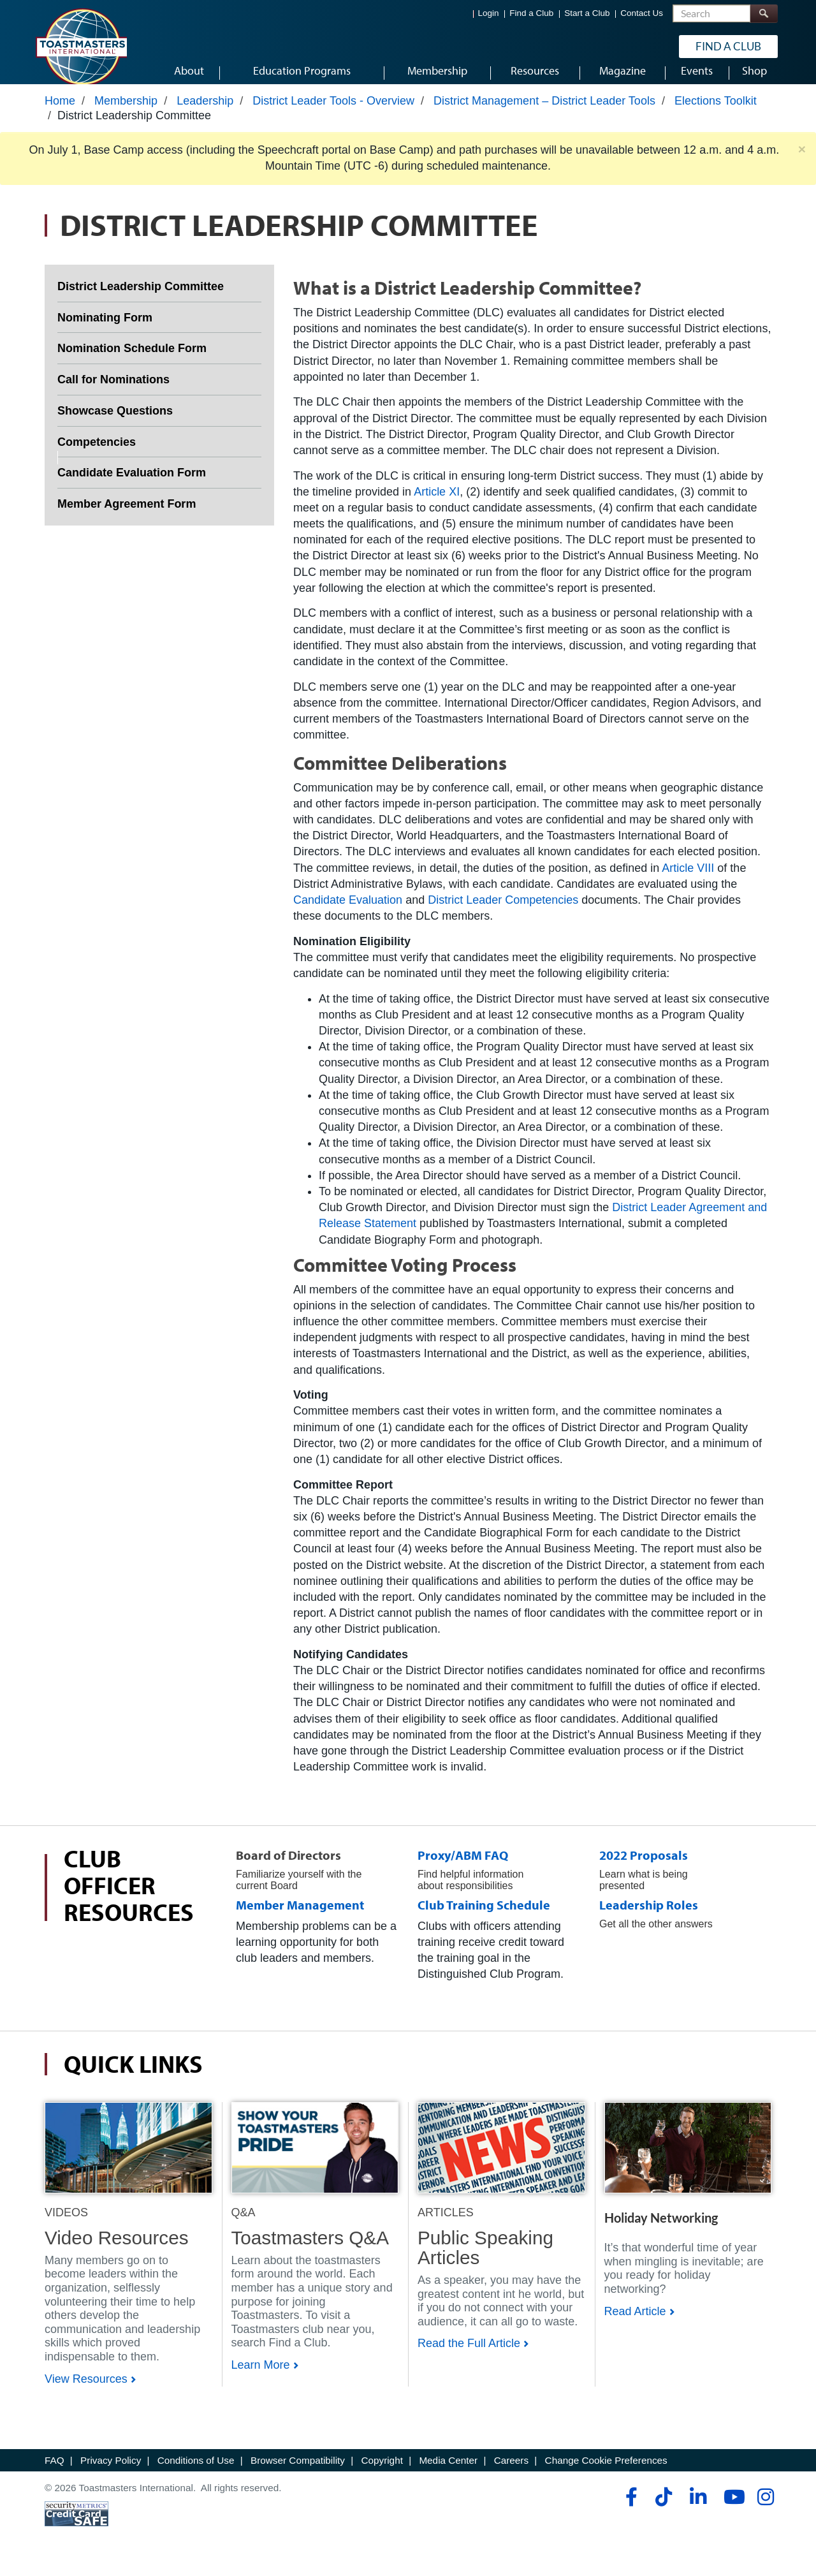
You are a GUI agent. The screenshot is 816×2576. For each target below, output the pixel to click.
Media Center (448, 2471)
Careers (511, 2471)
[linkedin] (697, 2509)
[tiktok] (663, 2509)
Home (60, 113)
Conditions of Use (196, 2471)
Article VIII (688, 879)
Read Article (635, 2322)
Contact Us (641, 13)
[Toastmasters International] (81, 46)
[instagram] (765, 2509)
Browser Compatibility (298, 2471)
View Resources (86, 2390)
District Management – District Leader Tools (544, 113)
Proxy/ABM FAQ (463, 1867)
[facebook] (629, 2509)
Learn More (260, 2377)
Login (488, 13)
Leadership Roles (648, 1917)
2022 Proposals (643, 1867)
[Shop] (128, 2159)
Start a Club (586, 13)
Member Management (300, 1917)
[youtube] (731, 2509)
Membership (125, 113)
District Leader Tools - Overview (333, 113)
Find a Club (531, 13)
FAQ (54, 2471)
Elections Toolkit (715, 113)
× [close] (802, 161)
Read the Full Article (469, 2355)
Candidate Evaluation (347, 912)
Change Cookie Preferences (606, 2471)
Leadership (205, 113)
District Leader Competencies (503, 912)
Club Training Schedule (484, 1917)
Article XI (437, 503)
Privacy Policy (110, 2471)
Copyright (381, 2471)
